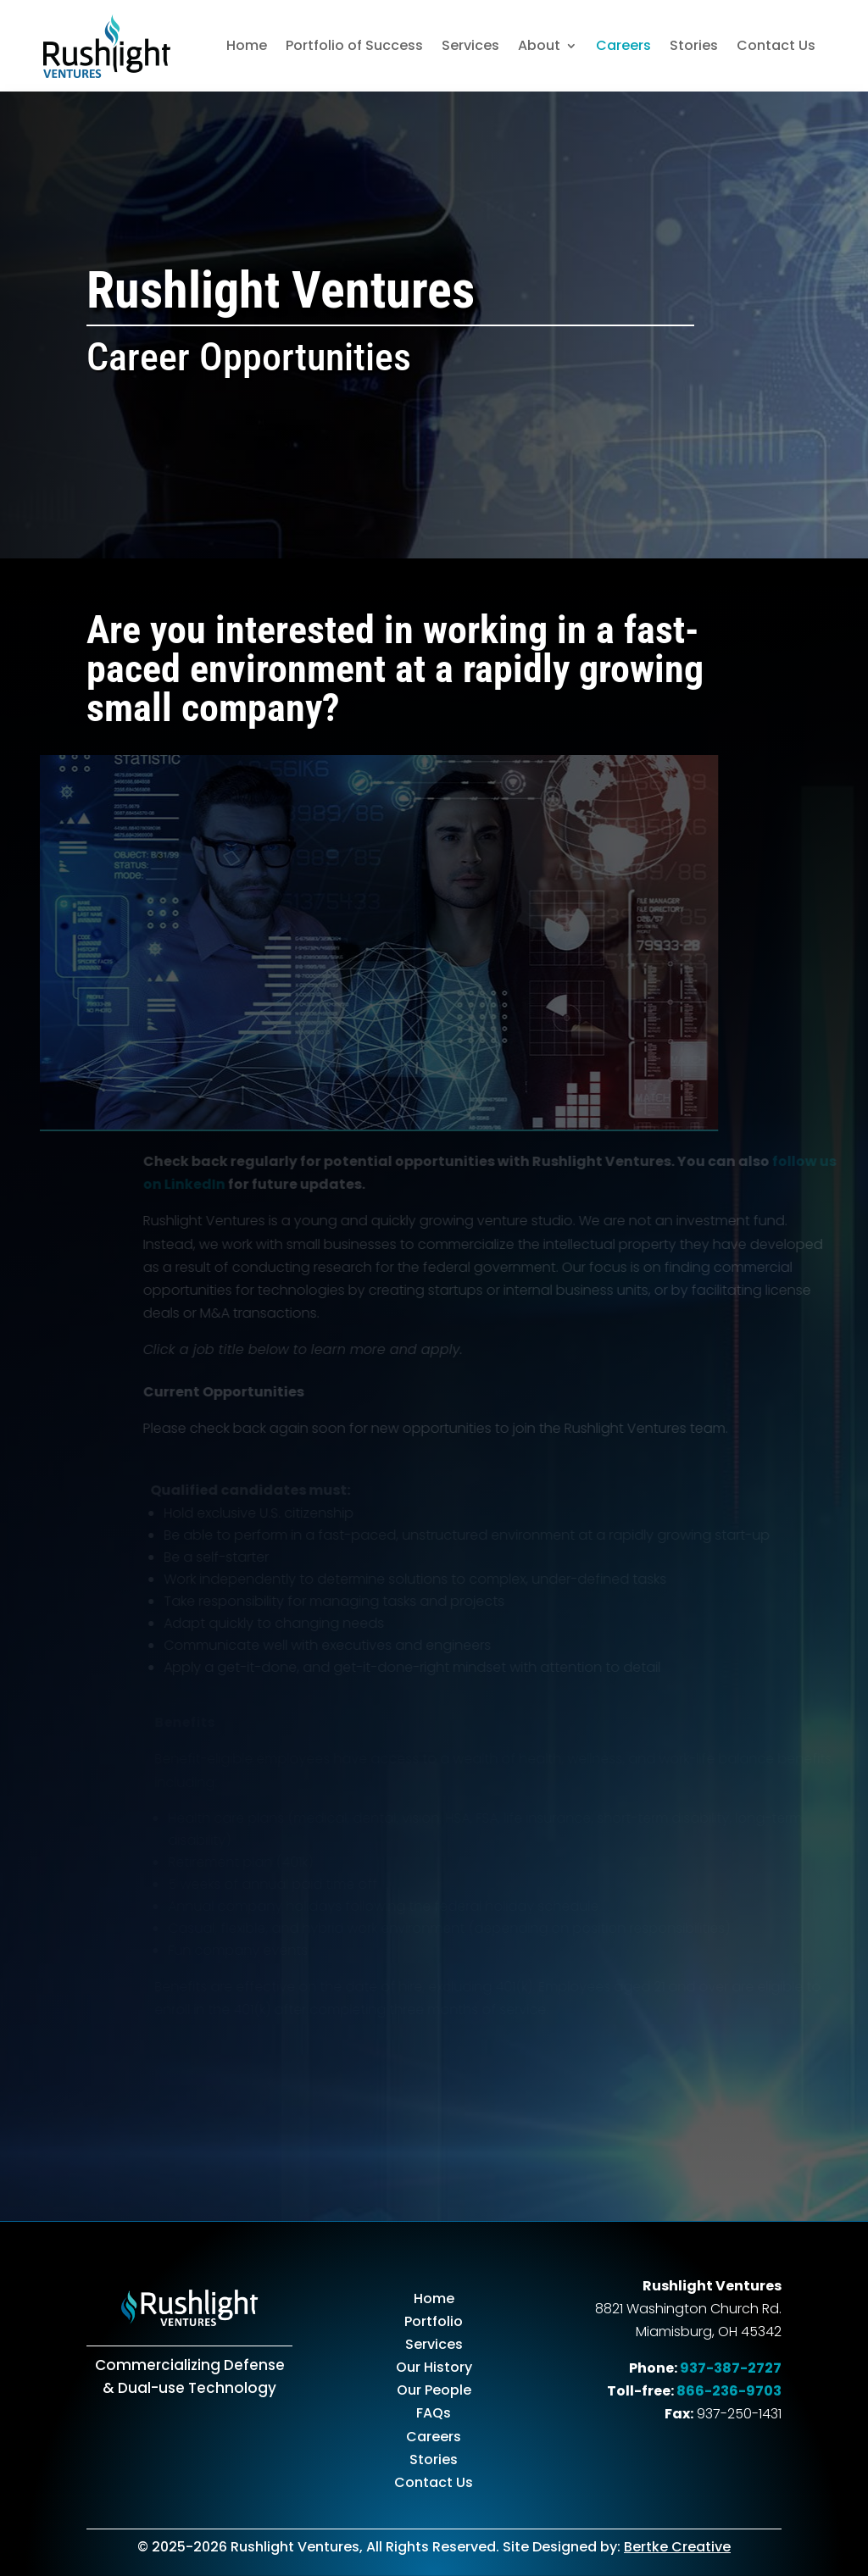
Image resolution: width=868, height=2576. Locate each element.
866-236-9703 (729, 2391)
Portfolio (433, 2321)
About (539, 45)
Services (470, 45)
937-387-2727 (731, 2368)
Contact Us (776, 45)
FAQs (433, 2413)
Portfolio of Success (354, 45)
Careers (623, 45)
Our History (434, 2367)
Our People (434, 2390)
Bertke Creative (677, 2547)
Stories (694, 45)
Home (246, 45)
